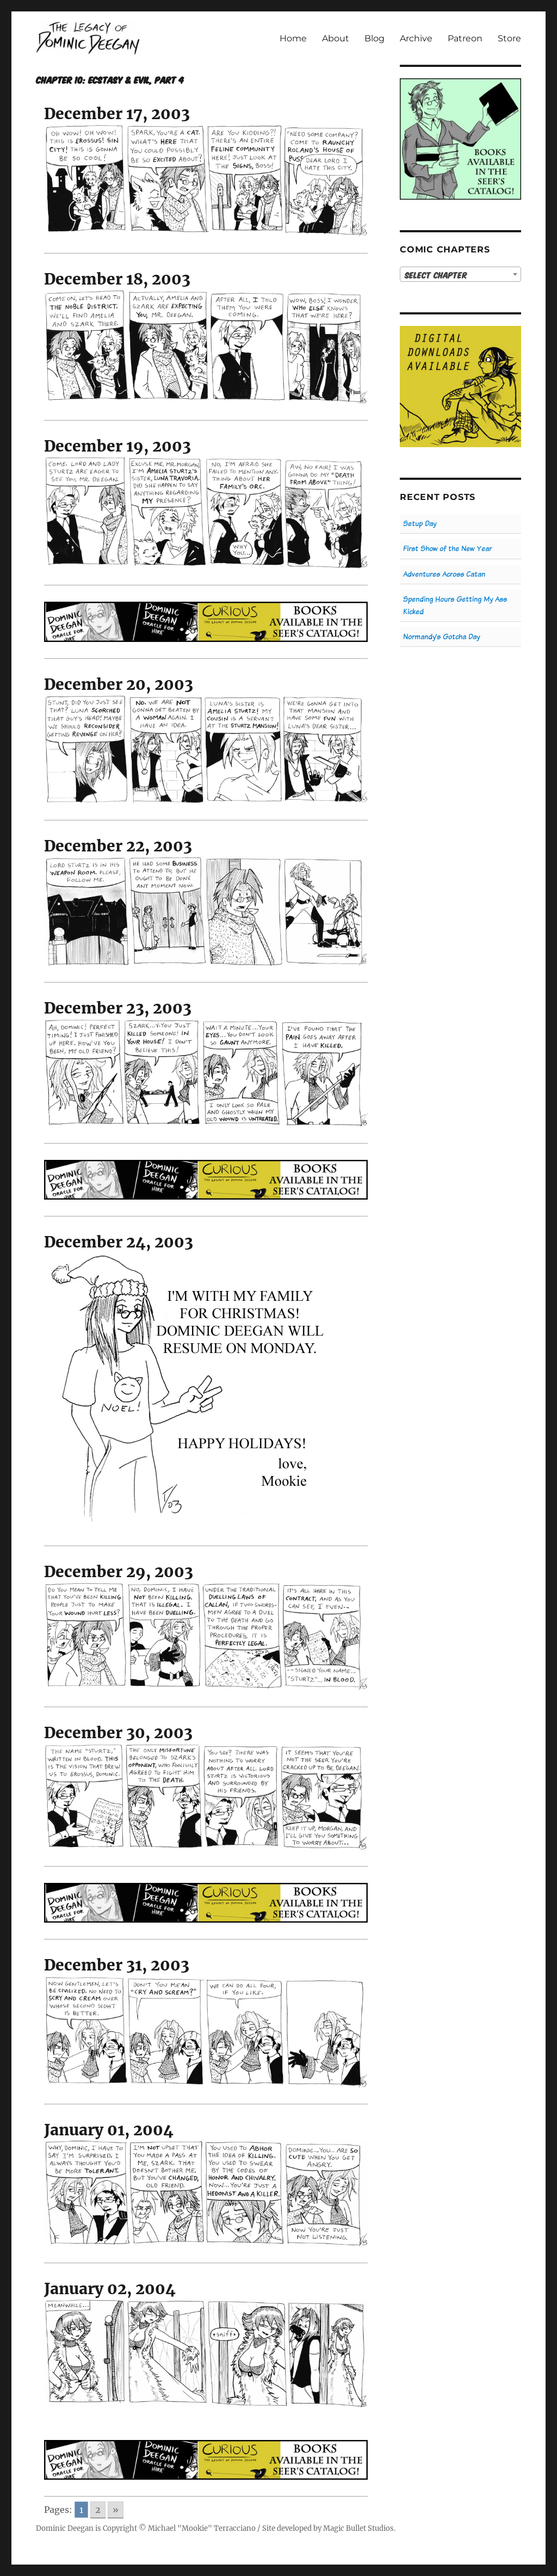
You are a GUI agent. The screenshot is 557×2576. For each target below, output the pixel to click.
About (335, 38)
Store (509, 38)
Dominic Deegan (65, 2528)
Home (293, 38)
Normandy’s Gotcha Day (441, 637)
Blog (374, 38)
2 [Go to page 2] (98, 2509)
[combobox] (460, 274)
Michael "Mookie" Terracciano (202, 2528)
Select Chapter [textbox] (436, 275)
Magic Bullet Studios (358, 2528)
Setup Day (419, 523)
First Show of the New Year (447, 548)
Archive (416, 38)
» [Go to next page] (116, 2509)
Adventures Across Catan (444, 574)
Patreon (465, 38)
